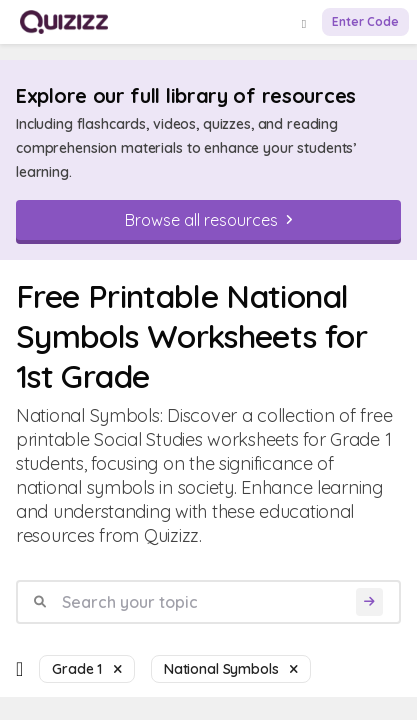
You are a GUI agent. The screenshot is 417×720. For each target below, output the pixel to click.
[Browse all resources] (208, 220)
